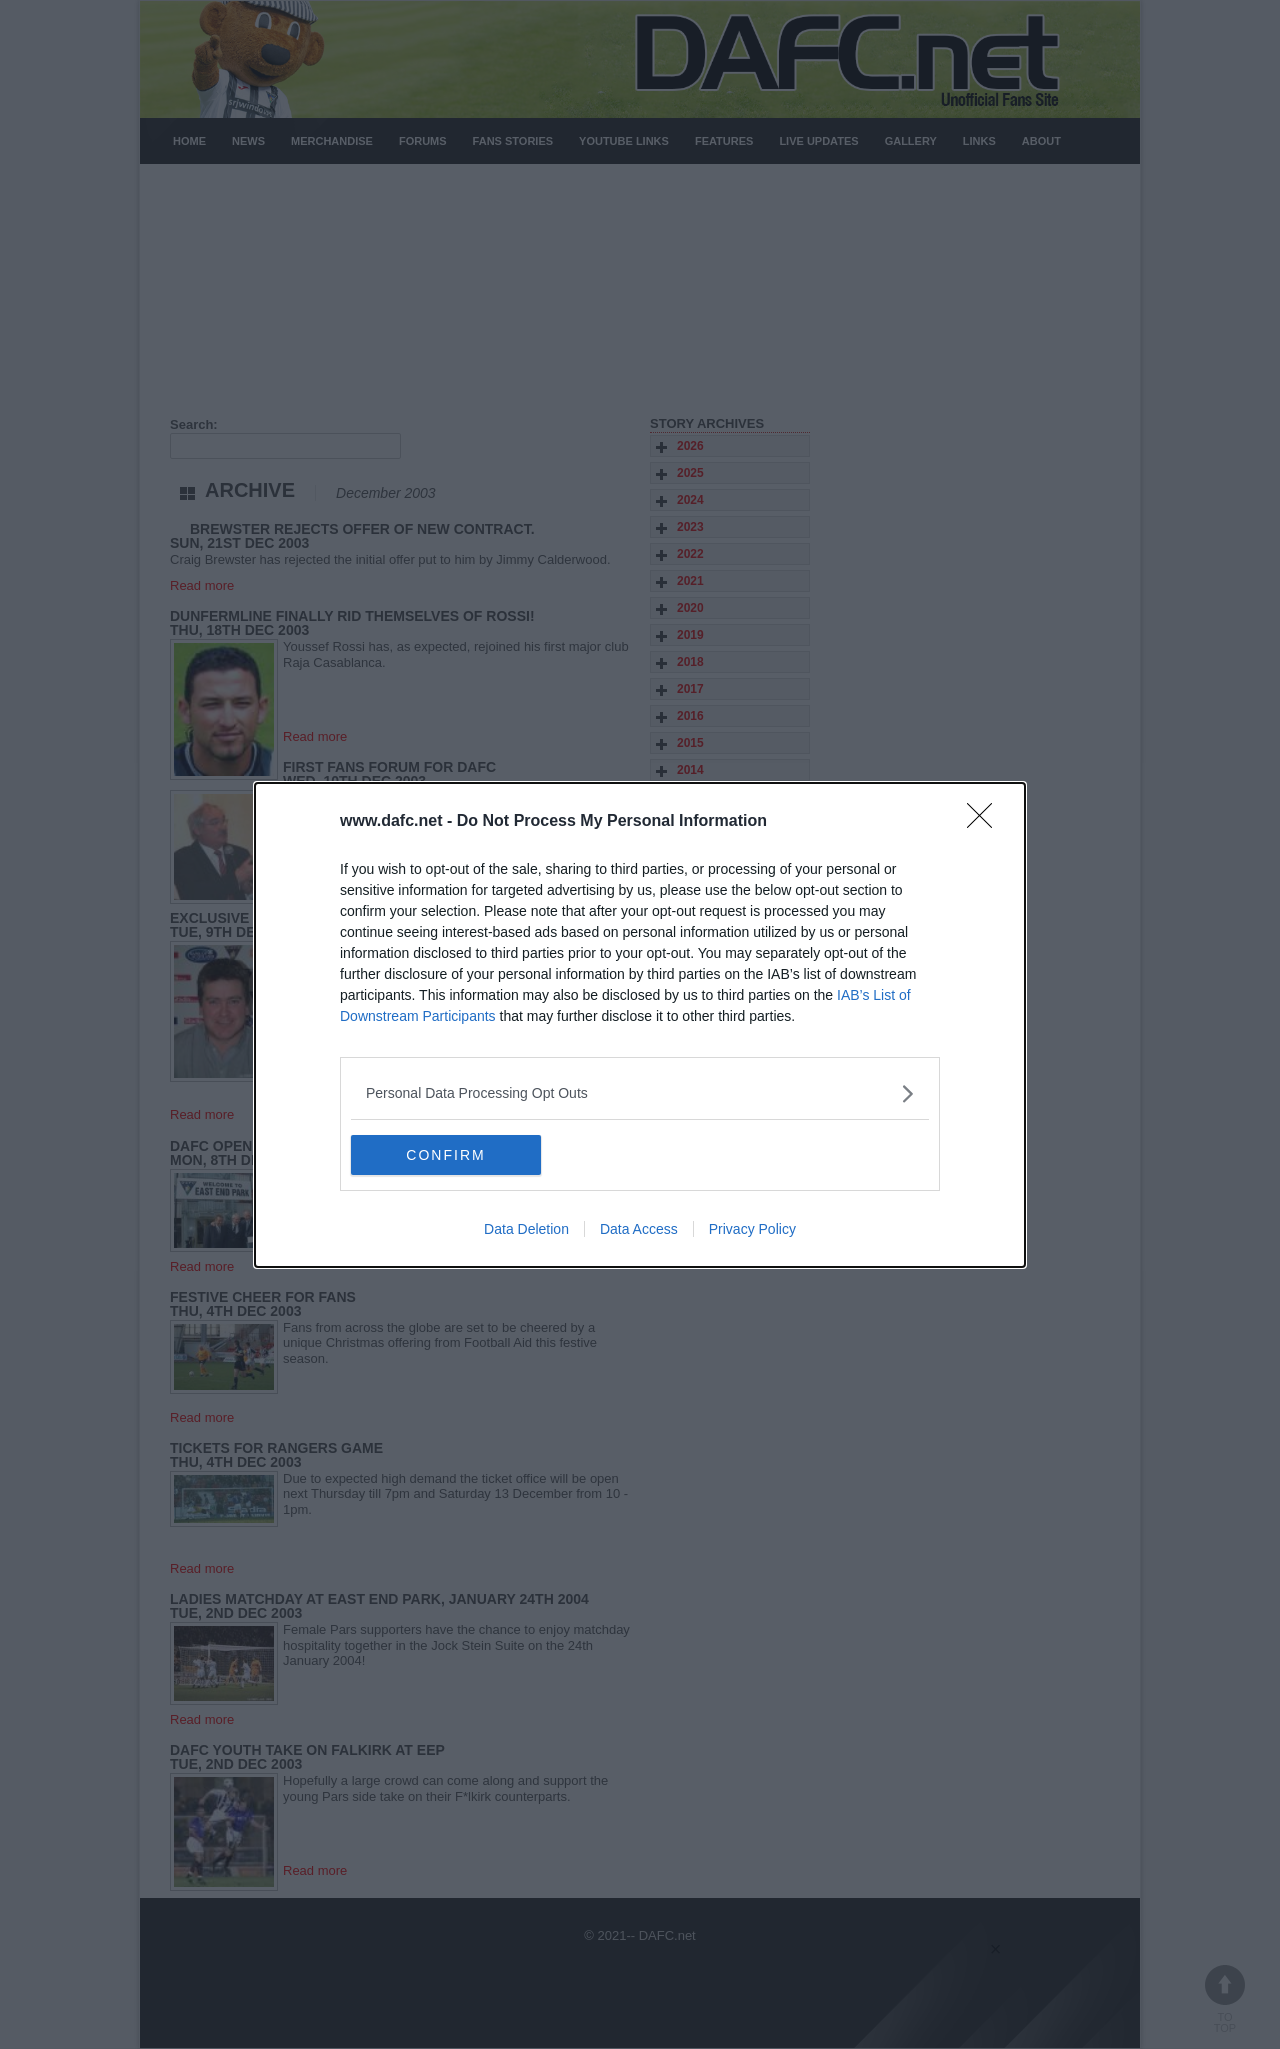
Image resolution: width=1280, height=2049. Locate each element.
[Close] (986, 822)
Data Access (639, 1229)
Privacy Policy (752, 1229)
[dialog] (640, 1025)
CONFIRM (445, 1155)
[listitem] (640, 1093)
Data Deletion (526, 1229)
